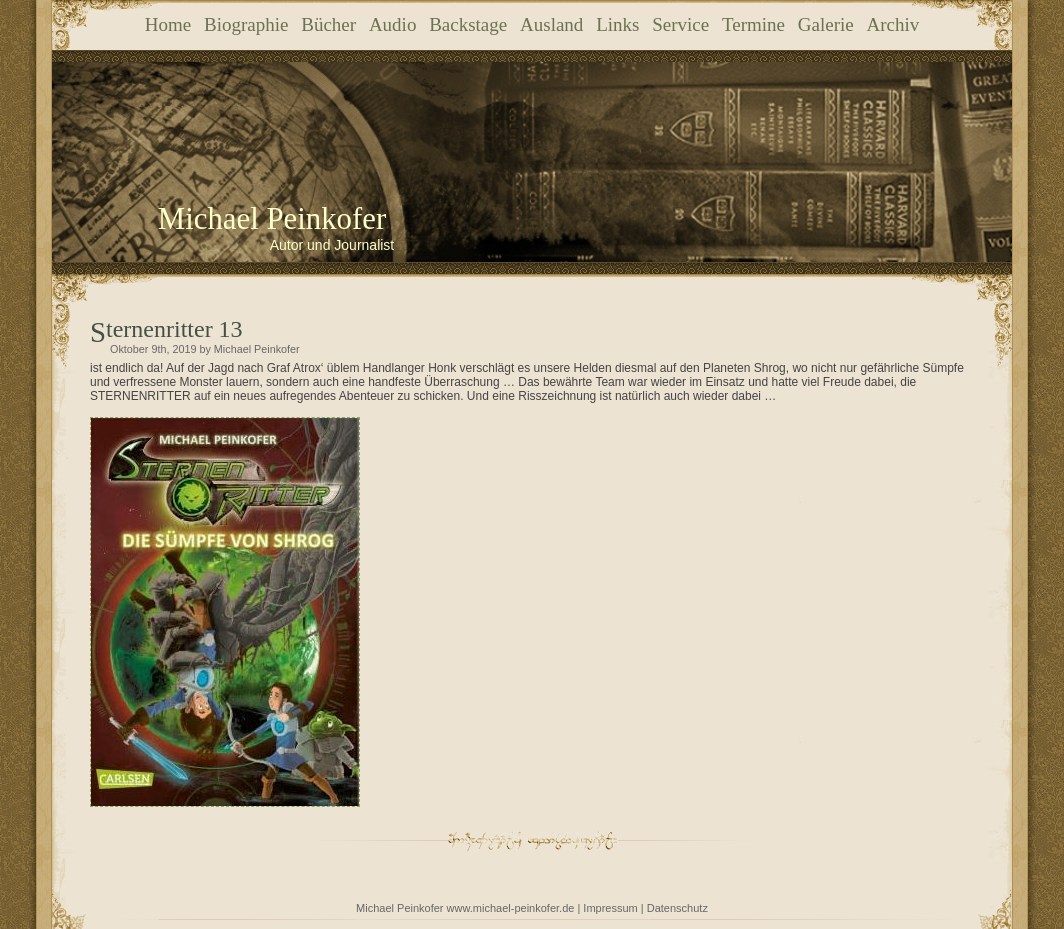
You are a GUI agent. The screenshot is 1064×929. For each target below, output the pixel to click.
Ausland (551, 24)
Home (168, 24)
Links (617, 24)
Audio (393, 24)
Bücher (328, 24)
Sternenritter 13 (174, 329)
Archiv (892, 24)
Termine (753, 24)
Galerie (826, 24)
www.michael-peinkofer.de (511, 908)
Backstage (468, 24)
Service (680, 24)
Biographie (246, 24)
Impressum (610, 908)
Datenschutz (677, 908)
